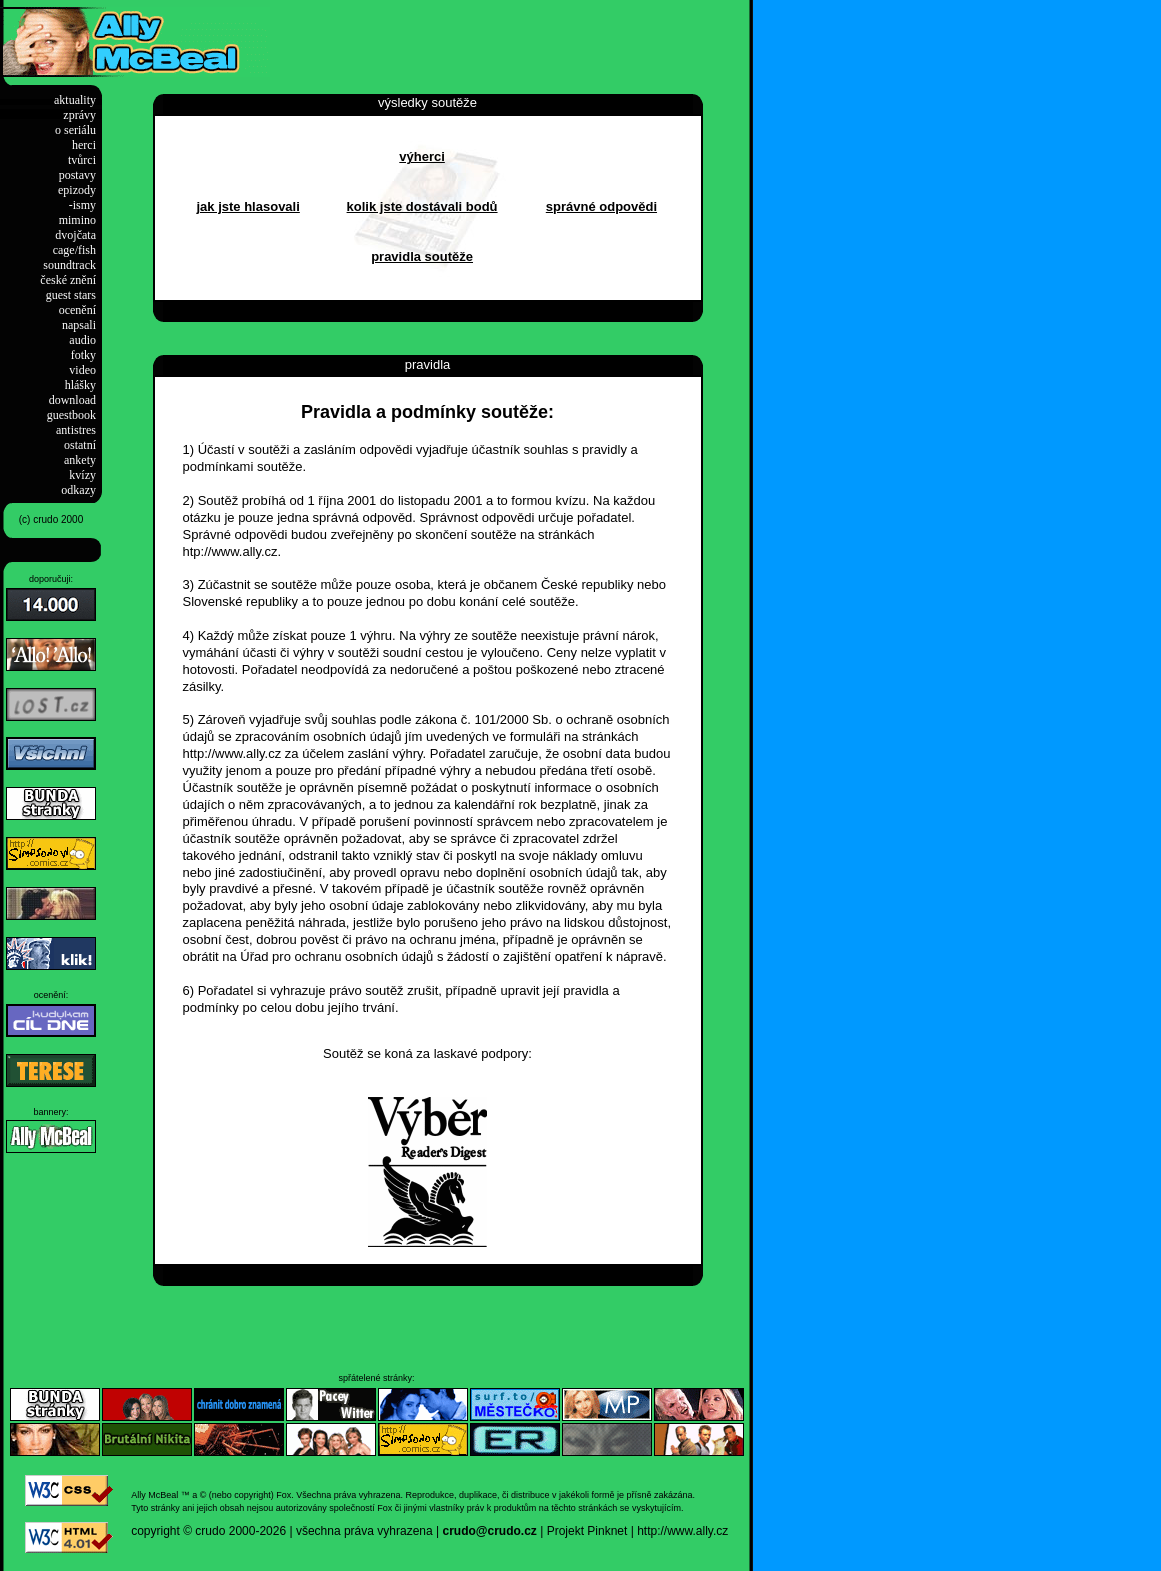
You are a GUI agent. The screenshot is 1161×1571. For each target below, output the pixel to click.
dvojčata (75, 235)
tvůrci (82, 160)
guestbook (71, 415)
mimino (77, 220)
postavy (77, 175)
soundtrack (69, 265)
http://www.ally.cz (682, 1531)
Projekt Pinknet (587, 1531)
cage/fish (74, 250)
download (72, 400)
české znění (68, 280)
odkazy (78, 490)
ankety (80, 460)
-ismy (82, 205)
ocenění (77, 310)
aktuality (75, 100)
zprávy (79, 115)
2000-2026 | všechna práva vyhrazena (331, 1531)
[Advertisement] (504, 37)
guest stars (71, 295)
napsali (79, 325)
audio (82, 340)
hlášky (80, 385)
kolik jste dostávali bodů (422, 206)
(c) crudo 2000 (51, 519)
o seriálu (75, 130)
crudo (210, 1531)
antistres (76, 430)
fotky (83, 355)
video (82, 370)
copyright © (161, 1531)
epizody (77, 190)
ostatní (80, 445)
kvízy (82, 475)
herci (84, 145)
